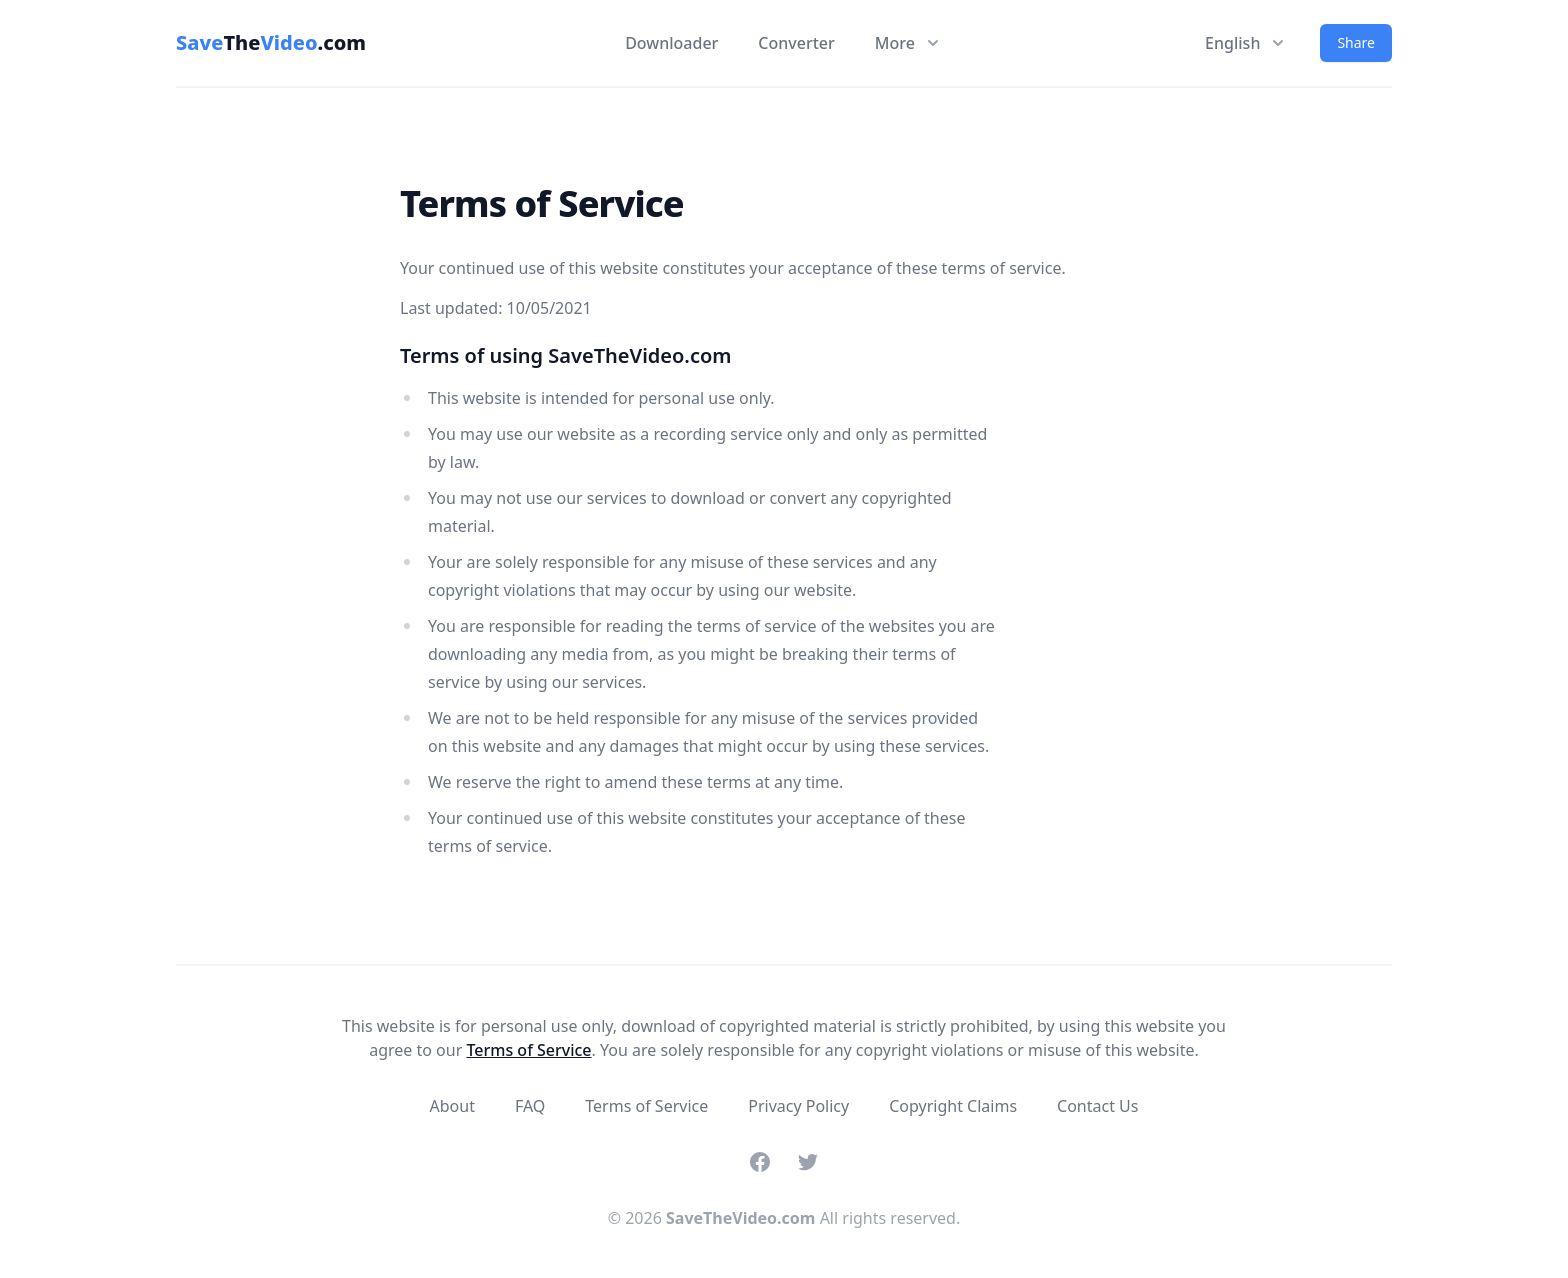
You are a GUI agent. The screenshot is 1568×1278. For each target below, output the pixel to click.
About (452, 1106)
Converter (796, 43)
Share (1356, 42)
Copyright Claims (953, 1106)
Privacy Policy (798, 1106)
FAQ (530, 1106)
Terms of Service (528, 1050)
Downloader (671, 43)
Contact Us (1097, 1106)
